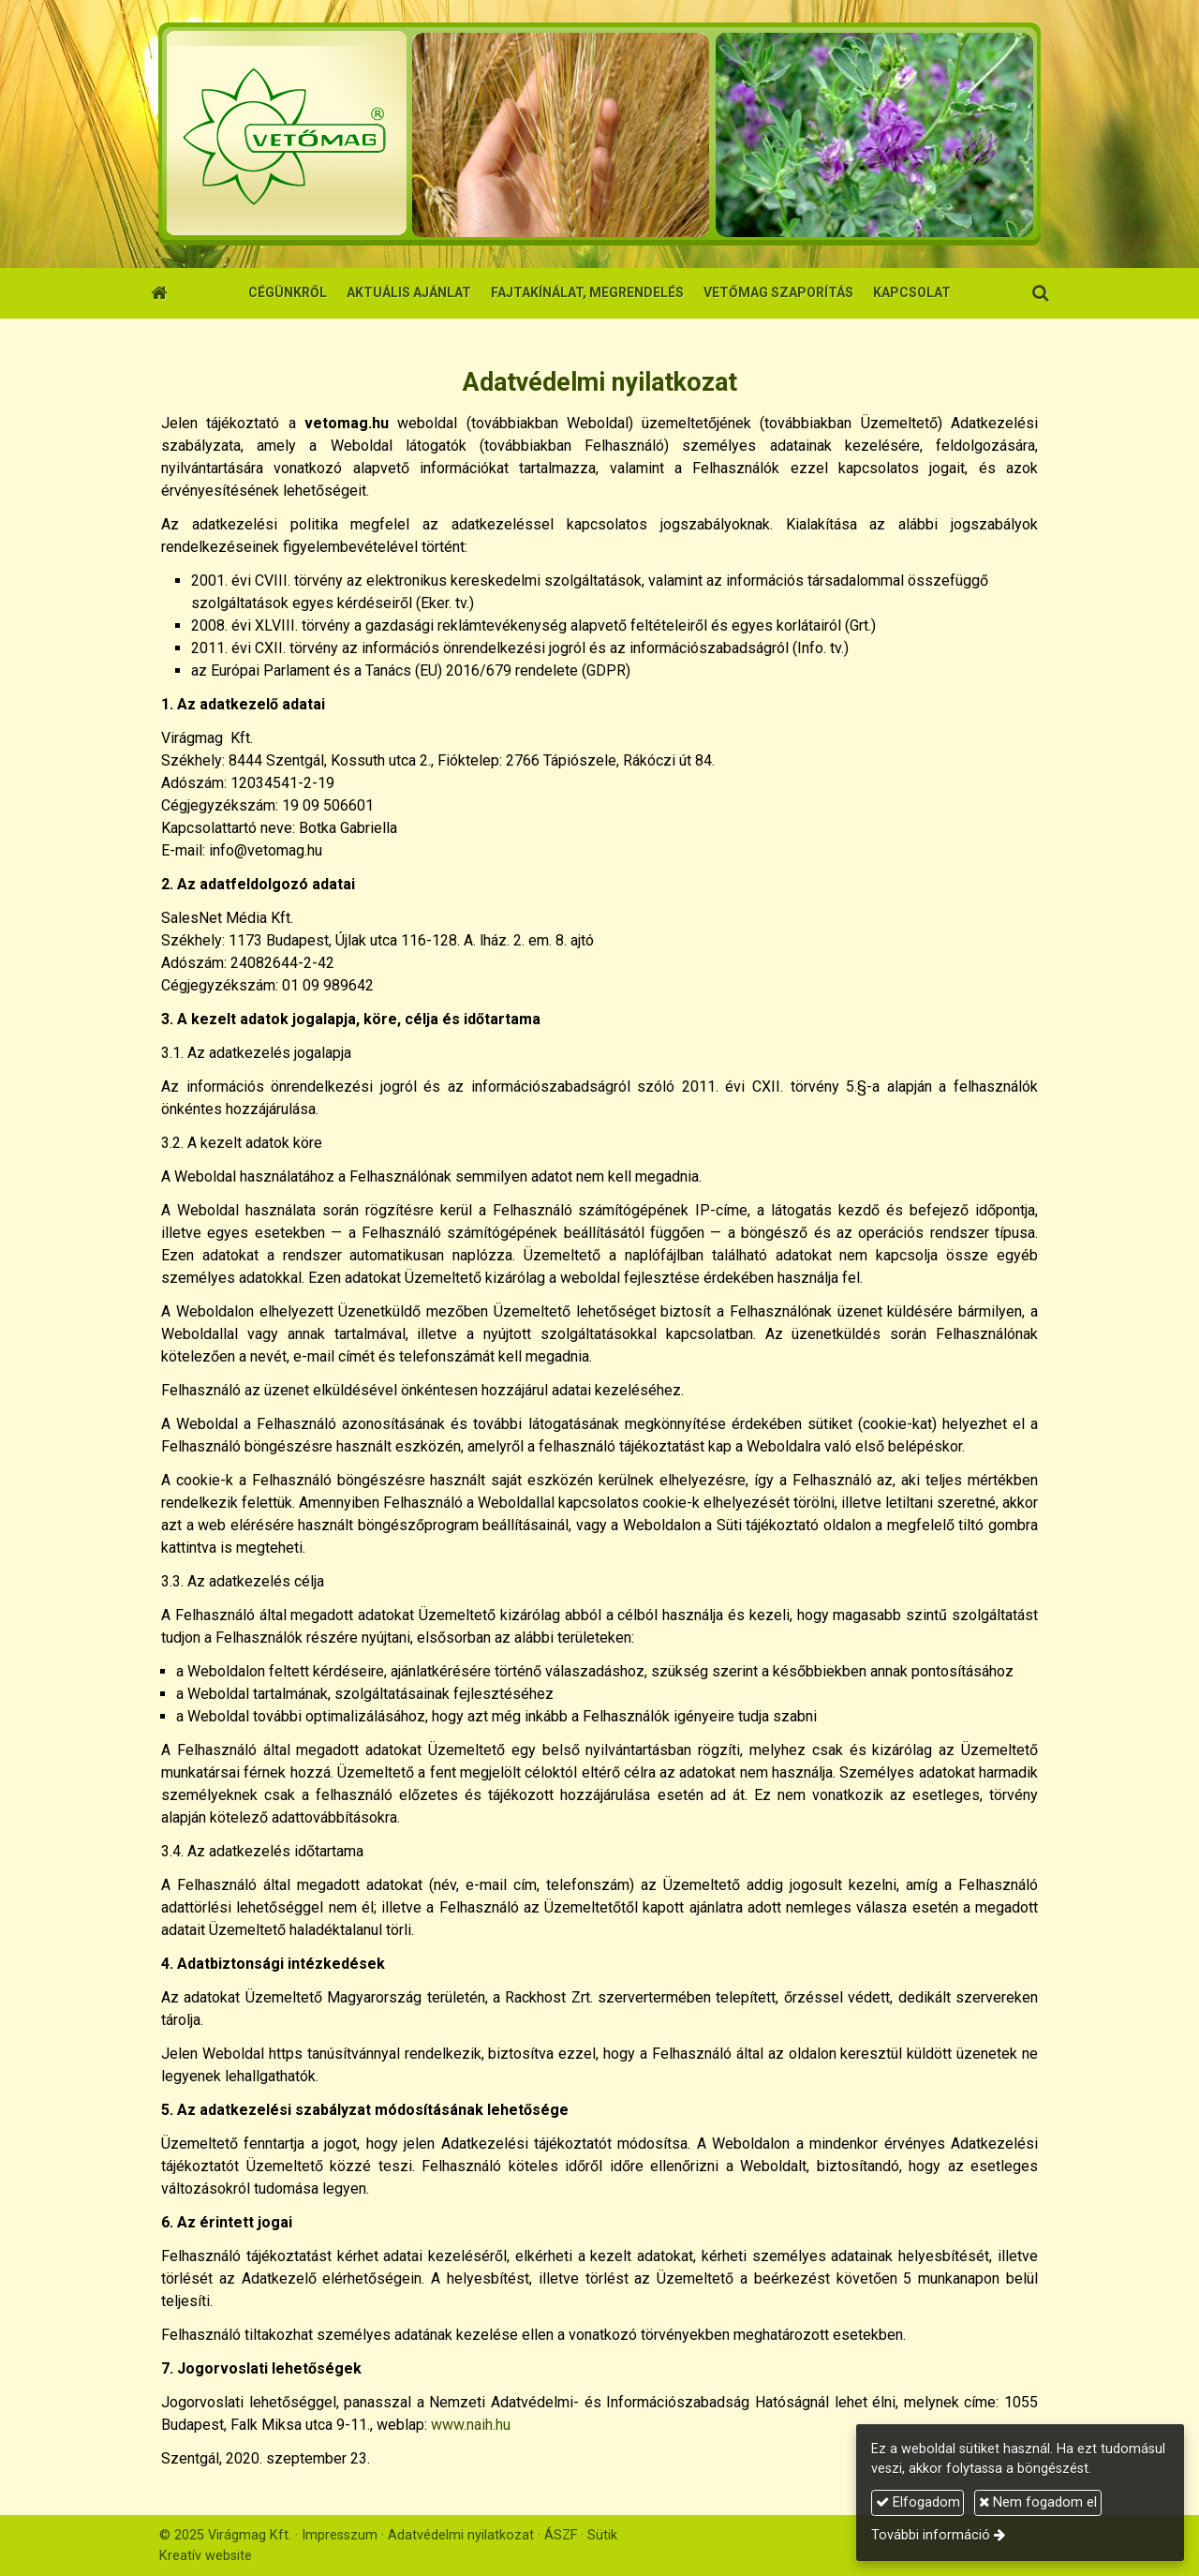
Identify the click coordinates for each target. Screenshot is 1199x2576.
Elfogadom (918, 2502)
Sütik (602, 2535)
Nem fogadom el (1038, 2502)
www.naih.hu (471, 2425)
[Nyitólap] (599, 134)
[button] (1040, 293)
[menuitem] (288, 293)
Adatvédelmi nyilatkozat (461, 2535)
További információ (930, 2535)
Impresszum (339, 2535)
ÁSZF (560, 2535)
